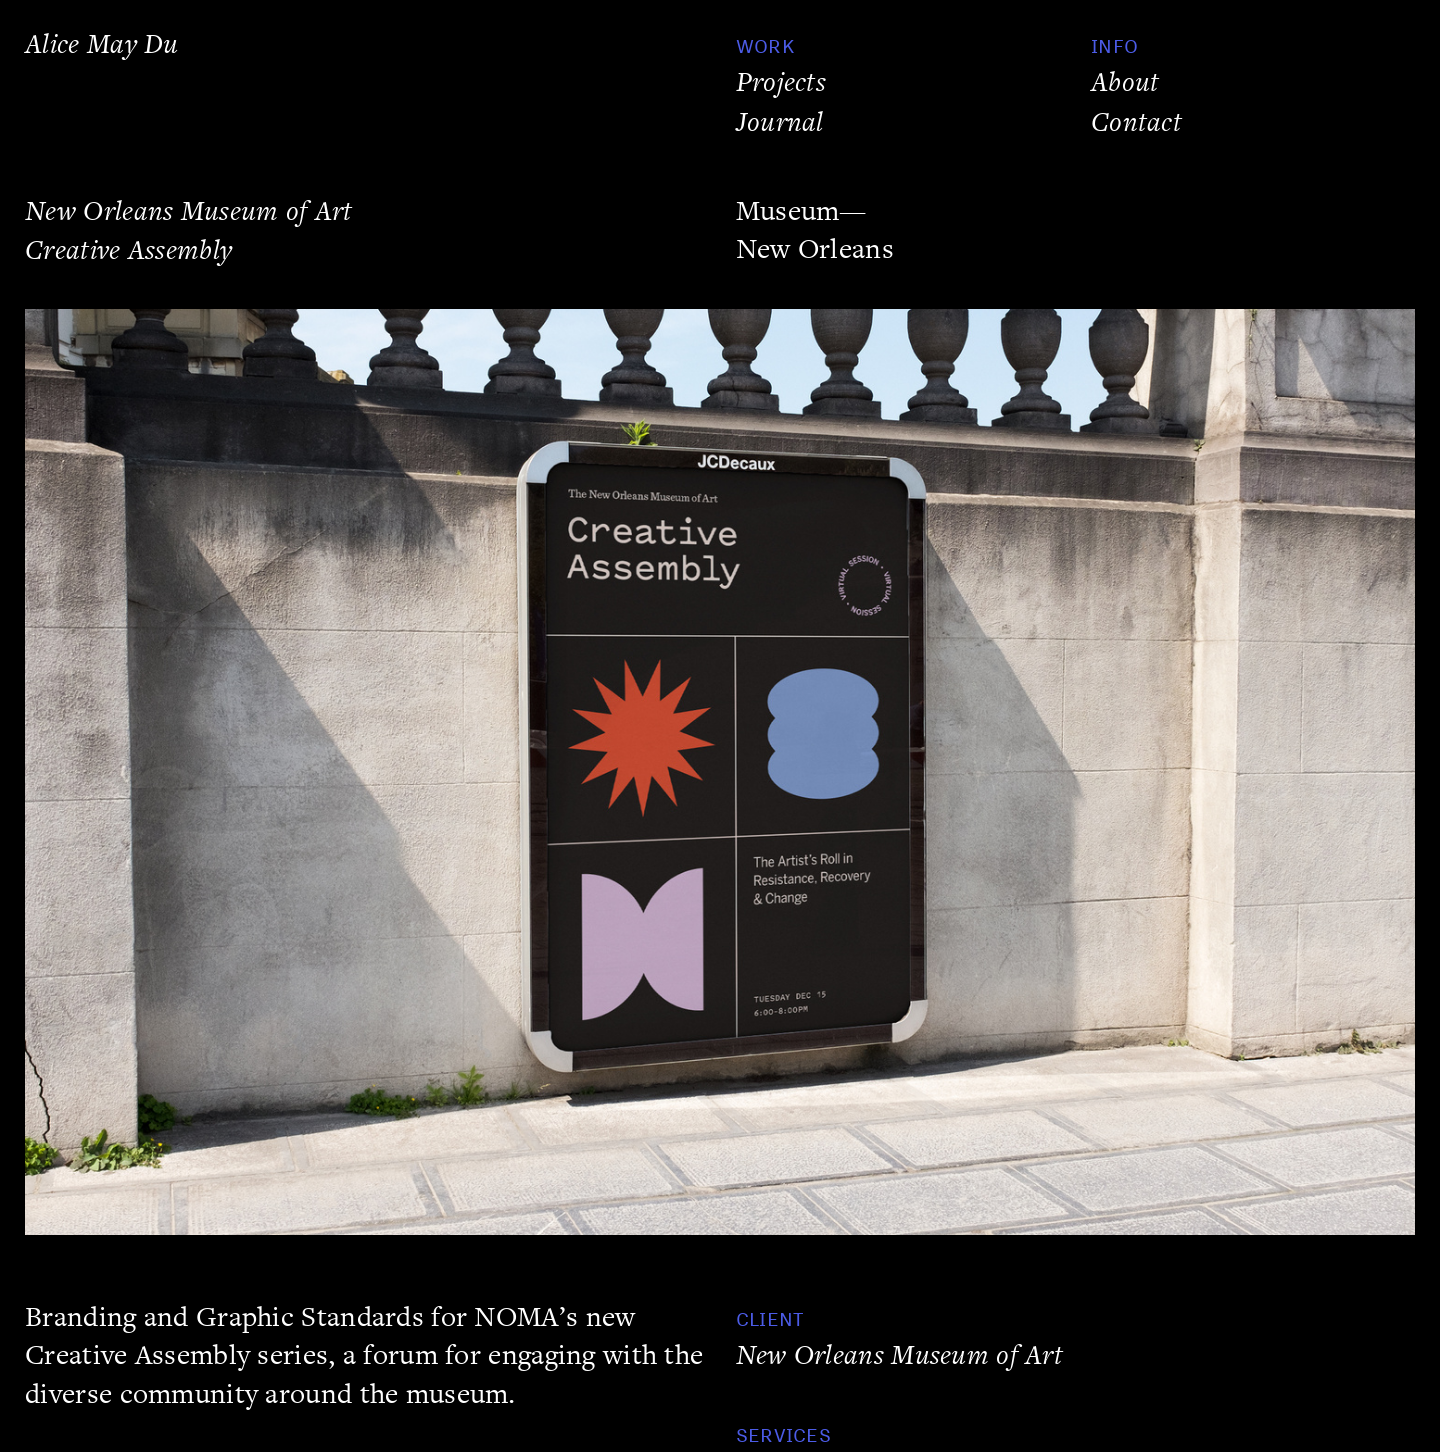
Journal (780, 122)
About (1125, 82)
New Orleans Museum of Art (899, 1355)
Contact (1136, 122)
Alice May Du (102, 44)
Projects (781, 82)
